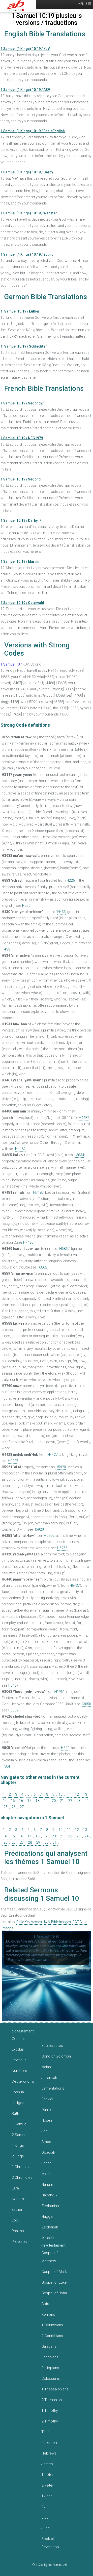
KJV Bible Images (57, 1922)
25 (5, 1807)
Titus (45, 2432)
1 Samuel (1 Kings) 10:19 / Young (27, 254)
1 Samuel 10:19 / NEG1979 (21, 438)
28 (30, 1842)
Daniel (46, 2109)
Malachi (47, 2238)
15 (13, 1801)
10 (60, 1794)
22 (70, 1801)
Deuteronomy (23, 2081)
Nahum (47, 2184)
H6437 (74, 1585)
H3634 (79, 1155)
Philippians (50, 2368)
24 (87, 1801)
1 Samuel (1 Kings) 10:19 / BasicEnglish (32, 131)
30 (46, 1842)
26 (14, 1807)
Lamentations (52, 2088)
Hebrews (49, 2453)
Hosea (46, 2120)
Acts (45, 2303)
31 (55, 1842)
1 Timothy (49, 2410)
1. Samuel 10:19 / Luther (20, 311)
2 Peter (47, 2485)
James (47, 2464)
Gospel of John (54, 2293)
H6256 (49, 1536)
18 (37, 1801)
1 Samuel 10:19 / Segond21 (22, 403)
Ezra (15, 2188)
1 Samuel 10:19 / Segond (20, 479)
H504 (65, 1748)
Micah (46, 2174)
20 (54, 1801)
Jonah (46, 2163)
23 (78, 1801)
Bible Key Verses (29, 1922)
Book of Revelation (50, 2542)
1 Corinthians (52, 2325)
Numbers (19, 2070)
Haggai (47, 2216)
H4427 (52, 1455)
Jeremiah (49, 2077)
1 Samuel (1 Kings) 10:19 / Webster (28, 213)
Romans (48, 2314)
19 (46, 1801)
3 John (47, 2517)
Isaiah (46, 2067)
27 (22, 1807)
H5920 (61, 1467)
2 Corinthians (52, 2336)
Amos (46, 2142)
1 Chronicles (22, 2167)
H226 (70, 880)
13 (85, 1794)
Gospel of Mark (54, 2271)
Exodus (18, 2049)
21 (62, 1801)
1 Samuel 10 (10, 664)
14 (5, 1801)
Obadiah (48, 2152)
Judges (18, 2102)
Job (15, 2220)
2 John (47, 2506)
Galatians (49, 2346)
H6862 (64, 1249)
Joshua (18, 2092)
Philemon (49, 2442)
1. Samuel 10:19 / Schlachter (23, 346)
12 (77, 1794)
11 (69, 1794)
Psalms (18, 2231)
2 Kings (18, 2156)
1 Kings (18, 2145)
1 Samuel (19, 2124)
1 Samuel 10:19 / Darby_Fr (21, 520)
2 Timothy (49, 2421)
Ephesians (50, 2357)
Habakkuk (49, 2195)
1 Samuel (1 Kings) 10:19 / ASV (25, 90)
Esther (17, 2209)
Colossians (50, 2378)
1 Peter (47, 2474)
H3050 (86, 1704)
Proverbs (19, 2241)
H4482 (84, 1118)
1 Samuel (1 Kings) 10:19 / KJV (25, 49)
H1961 (59, 1692)
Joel (45, 2131)
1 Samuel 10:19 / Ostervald (22, 603)
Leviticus (19, 2060)
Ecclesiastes (52, 2045)
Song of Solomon (56, 2056)
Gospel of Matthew (49, 2257)
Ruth (15, 2113)
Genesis (18, 2038)
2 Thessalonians (54, 2400)
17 (29, 1801)
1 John (47, 2496)
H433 (61, 912)
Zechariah (49, 2227)
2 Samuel (19, 2135)
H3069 (13, 1710)
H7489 (38, 1192)
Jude (45, 2528)
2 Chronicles (22, 2177)
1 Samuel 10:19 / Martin (19, 561)
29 (38, 1842)
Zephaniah (50, 2206)
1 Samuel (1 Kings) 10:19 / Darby (26, 172)
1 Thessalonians (54, 2389)
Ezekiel (47, 2099)
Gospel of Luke (54, 2282)
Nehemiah (20, 2199)
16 (21, 1801)
